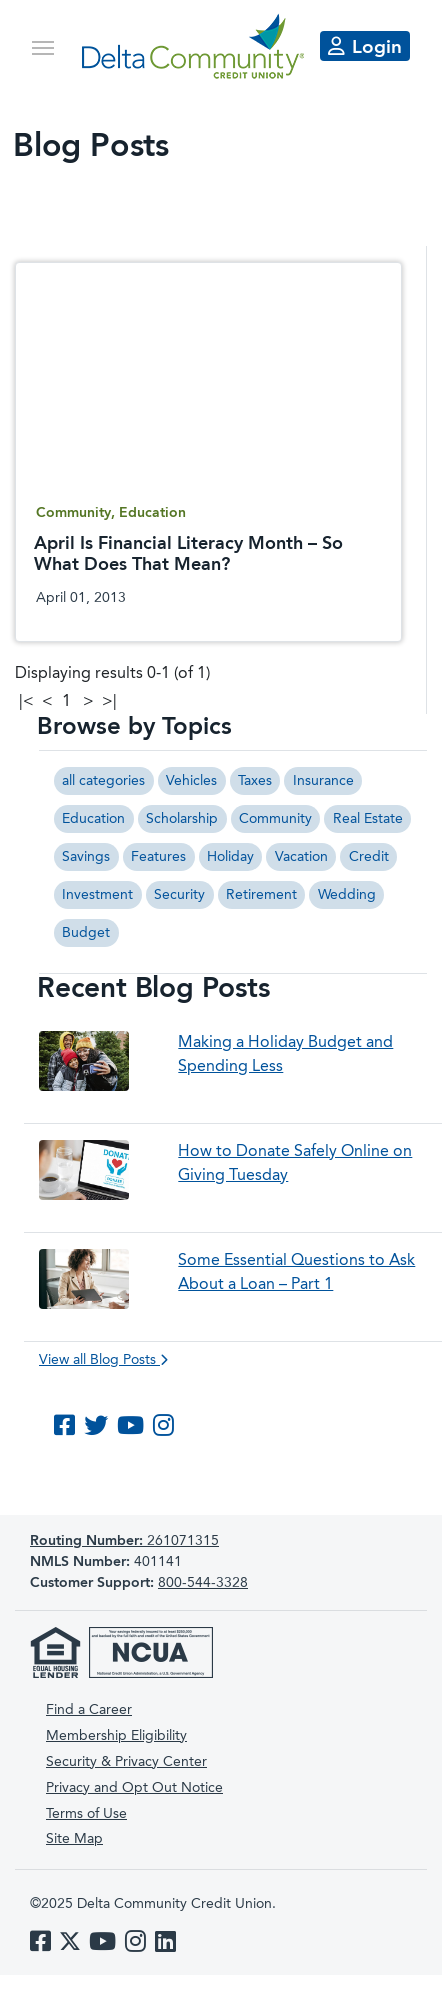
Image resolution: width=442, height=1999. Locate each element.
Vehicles (191, 781)
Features (158, 857)
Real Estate (368, 819)
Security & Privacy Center (126, 1762)
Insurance (323, 781)
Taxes (255, 781)
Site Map (74, 1839)
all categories (103, 781)
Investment (97, 895)
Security (179, 895)
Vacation (301, 857)
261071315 (124, 1541)
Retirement (261, 895)
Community (275, 819)
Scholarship (182, 819)
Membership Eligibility (116, 1736)
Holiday (230, 857)
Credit (369, 857)
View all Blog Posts (103, 1360)
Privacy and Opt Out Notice (134, 1788)
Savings (86, 857)
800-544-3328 (203, 1583)
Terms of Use (86, 1814)
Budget (86, 933)
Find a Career (89, 1710)
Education (93, 819)
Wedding (347, 895)
